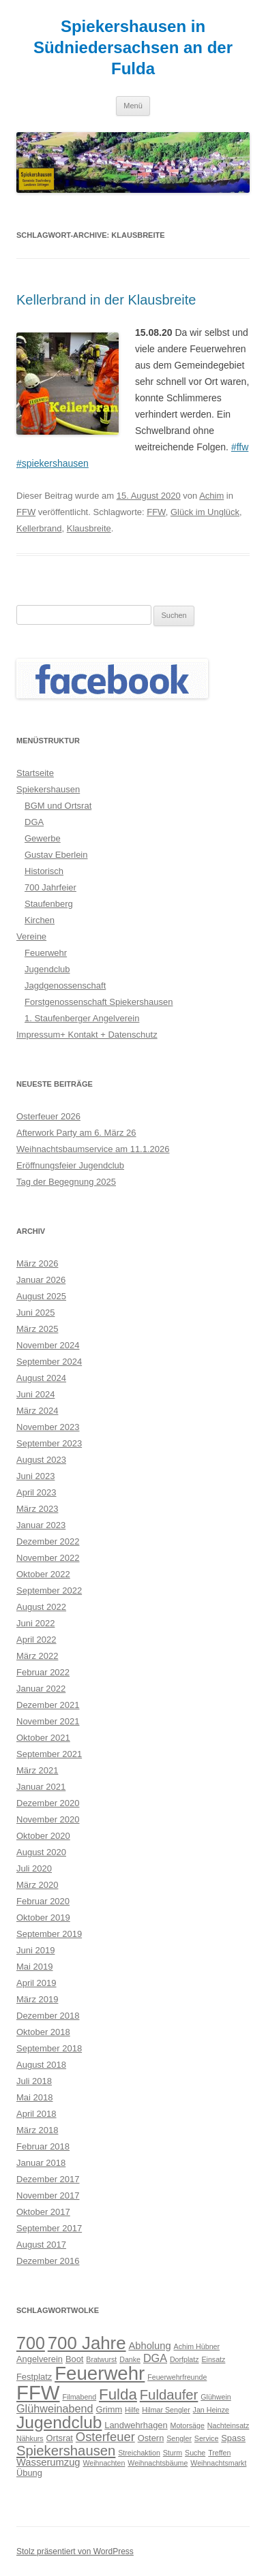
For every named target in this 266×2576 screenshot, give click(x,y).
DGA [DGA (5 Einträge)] (155, 2358)
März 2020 (37, 1885)
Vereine (31, 936)
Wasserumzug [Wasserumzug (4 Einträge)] (48, 2462)
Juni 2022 (35, 1623)
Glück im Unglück (205, 512)
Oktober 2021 (43, 1738)
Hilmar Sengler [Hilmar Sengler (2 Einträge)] (166, 2410)
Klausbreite (89, 528)
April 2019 (36, 1983)
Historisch (44, 871)
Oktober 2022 (43, 1574)
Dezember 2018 (48, 2016)
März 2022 (37, 1656)
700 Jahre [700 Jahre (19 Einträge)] (87, 2343)
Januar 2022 (40, 1688)
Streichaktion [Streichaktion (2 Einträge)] (139, 2453)
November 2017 (48, 2195)
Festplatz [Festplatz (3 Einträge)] (34, 2377)
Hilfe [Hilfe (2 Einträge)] (132, 2410)
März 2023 (37, 1509)
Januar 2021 (40, 1787)
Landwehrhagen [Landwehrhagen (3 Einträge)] (135, 2425)
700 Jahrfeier (50, 887)
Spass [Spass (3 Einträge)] (233, 2438)
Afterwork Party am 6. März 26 (76, 1133)
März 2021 (37, 1770)
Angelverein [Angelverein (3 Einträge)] (39, 2359)
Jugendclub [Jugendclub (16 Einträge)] (59, 2422)
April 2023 (36, 1492)
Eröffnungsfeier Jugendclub (70, 1165)
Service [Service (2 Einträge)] (206, 2438)
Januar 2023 (40, 1525)
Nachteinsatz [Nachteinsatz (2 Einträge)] (228, 2425)
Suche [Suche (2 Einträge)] (195, 2453)
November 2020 (48, 1819)
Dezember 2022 (48, 1541)
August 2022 (41, 1607)
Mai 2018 (34, 2097)
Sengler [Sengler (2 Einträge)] (179, 2438)
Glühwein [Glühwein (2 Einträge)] (216, 2397)
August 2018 (41, 2065)
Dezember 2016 (48, 2261)
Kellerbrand (39, 528)
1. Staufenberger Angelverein (82, 1018)
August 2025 (41, 1296)
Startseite (35, 773)
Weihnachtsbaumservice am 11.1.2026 (93, 1149)
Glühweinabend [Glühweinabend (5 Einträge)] (54, 2408)
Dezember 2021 (48, 1705)
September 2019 (49, 1934)
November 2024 (48, 1345)
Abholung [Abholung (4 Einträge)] (149, 2345)
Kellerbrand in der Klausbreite (106, 299)
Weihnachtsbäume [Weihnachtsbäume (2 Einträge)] (158, 2463)
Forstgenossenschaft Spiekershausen (99, 1002)
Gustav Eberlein (56, 855)
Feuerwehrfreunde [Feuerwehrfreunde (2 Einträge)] (177, 2377)
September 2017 (49, 2228)
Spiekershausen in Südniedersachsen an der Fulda (133, 47)
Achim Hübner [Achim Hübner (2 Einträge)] (197, 2346)
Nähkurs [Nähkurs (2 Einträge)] (30, 2438)
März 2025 (37, 1329)
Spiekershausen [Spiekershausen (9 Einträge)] (65, 2450)
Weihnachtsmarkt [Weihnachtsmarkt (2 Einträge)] (218, 2463)
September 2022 (49, 1590)
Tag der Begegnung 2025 (66, 1182)
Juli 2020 (34, 1868)
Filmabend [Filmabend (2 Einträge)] (79, 2397)
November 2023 (48, 1427)
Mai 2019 (34, 1966)
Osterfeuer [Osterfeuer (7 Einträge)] (105, 2437)
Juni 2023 (35, 1476)
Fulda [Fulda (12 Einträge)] (118, 2394)
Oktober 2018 (43, 2032)
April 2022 (36, 1639)
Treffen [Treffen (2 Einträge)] (219, 2453)
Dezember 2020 (48, 1803)
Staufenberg (49, 904)
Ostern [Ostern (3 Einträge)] (151, 2438)
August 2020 (41, 1852)
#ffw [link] (239, 446)
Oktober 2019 (43, 1917)
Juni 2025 (35, 1312)
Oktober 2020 (43, 1836)
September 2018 (49, 2048)
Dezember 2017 (48, 2179)
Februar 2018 (43, 2146)
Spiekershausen (48, 789)
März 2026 (37, 1263)
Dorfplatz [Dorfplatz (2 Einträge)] (184, 2359)
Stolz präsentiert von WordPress (75, 2551)
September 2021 (49, 1754)
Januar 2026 (40, 1280)
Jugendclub (47, 969)
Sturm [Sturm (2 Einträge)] (172, 2453)
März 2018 (37, 2130)
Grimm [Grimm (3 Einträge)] (109, 2409)
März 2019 (37, 1999)
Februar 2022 (43, 1672)
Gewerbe (43, 838)
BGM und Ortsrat (58, 806)
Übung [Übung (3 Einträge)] (29, 2473)
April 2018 (36, 2114)
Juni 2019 (35, 1950)
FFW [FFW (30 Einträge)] (38, 2392)
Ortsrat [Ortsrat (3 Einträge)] (59, 2438)
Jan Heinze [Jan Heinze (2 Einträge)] (211, 2410)
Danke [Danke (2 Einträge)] (130, 2359)
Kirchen (40, 920)
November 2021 (48, 1721)
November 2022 (48, 1558)
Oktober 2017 (43, 2212)
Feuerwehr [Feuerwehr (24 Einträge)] (100, 2373)
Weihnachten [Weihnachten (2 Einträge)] (104, 2463)
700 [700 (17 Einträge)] (30, 2343)
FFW (25, 512)
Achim (211, 496)
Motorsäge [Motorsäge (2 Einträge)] (188, 2425)
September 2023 (49, 1443)
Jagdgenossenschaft (65, 985)
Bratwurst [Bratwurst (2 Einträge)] (101, 2359)
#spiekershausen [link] (52, 463)
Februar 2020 (43, 1901)
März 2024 (37, 1411)
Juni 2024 (35, 1394)
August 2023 (41, 1460)
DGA (34, 822)
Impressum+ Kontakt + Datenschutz (87, 1034)
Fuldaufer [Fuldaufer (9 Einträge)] (169, 2394)
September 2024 (49, 1361)
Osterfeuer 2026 (48, 1116)
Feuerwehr (46, 953)
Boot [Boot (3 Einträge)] (74, 2359)
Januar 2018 (40, 2163)
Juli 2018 (34, 2081)
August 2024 (41, 1378)
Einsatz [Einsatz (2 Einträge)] (213, 2359)
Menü (133, 106)
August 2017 (41, 2244)
